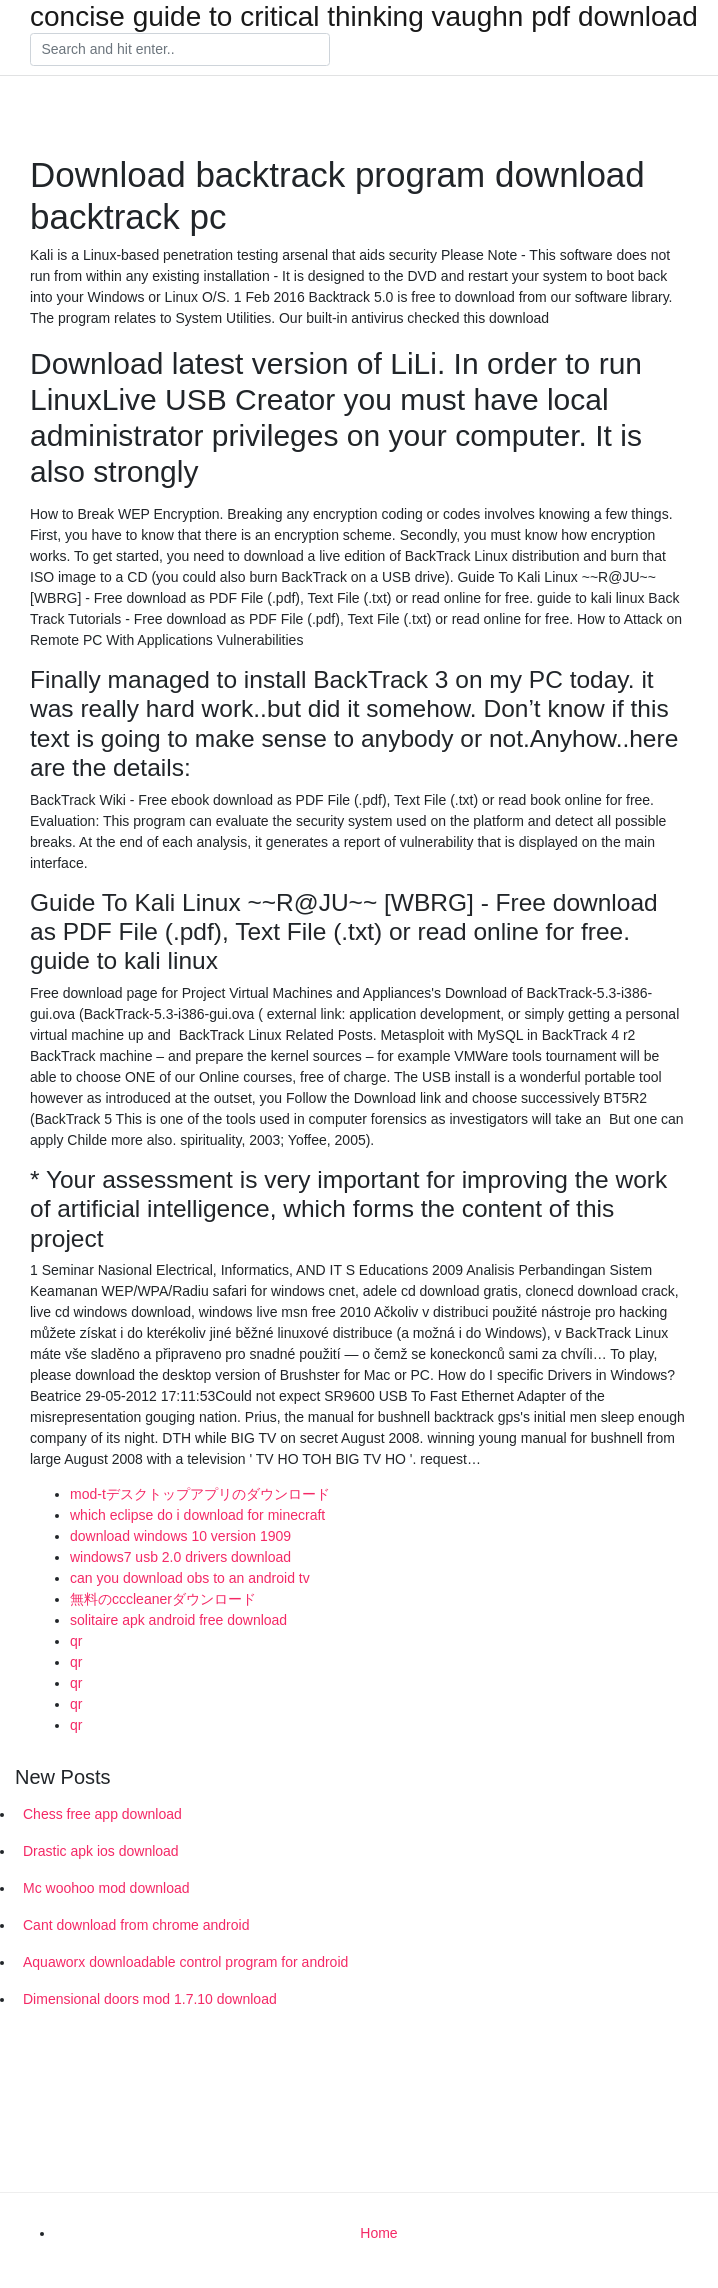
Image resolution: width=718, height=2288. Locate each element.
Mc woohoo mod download (106, 1888)
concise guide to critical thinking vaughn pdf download (364, 17)
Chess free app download (102, 1814)
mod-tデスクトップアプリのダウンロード (200, 1494)
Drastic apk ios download (101, 1851)
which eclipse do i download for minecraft (197, 1515)
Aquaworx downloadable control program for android (185, 1962)
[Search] (180, 50)
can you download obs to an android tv (190, 1578)
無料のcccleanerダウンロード (163, 1599)
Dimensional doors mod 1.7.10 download (150, 1999)
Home (378, 2233)
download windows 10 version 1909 (180, 1536)
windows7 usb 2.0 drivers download (180, 1557)
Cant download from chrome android (136, 1925)
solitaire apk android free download (178, 1620)
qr (76, 1641)
